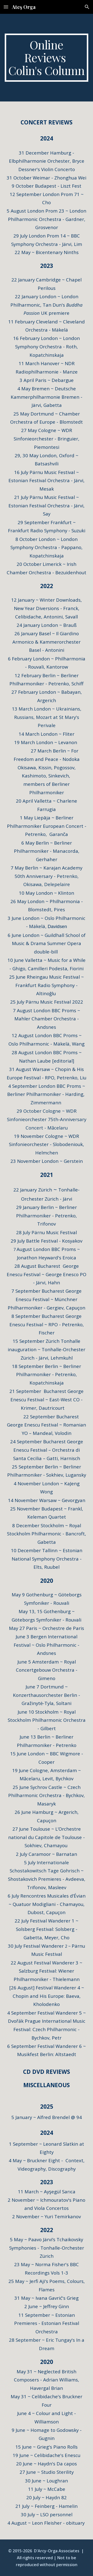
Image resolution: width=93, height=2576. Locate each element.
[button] (6, 7)
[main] (47, 58)
